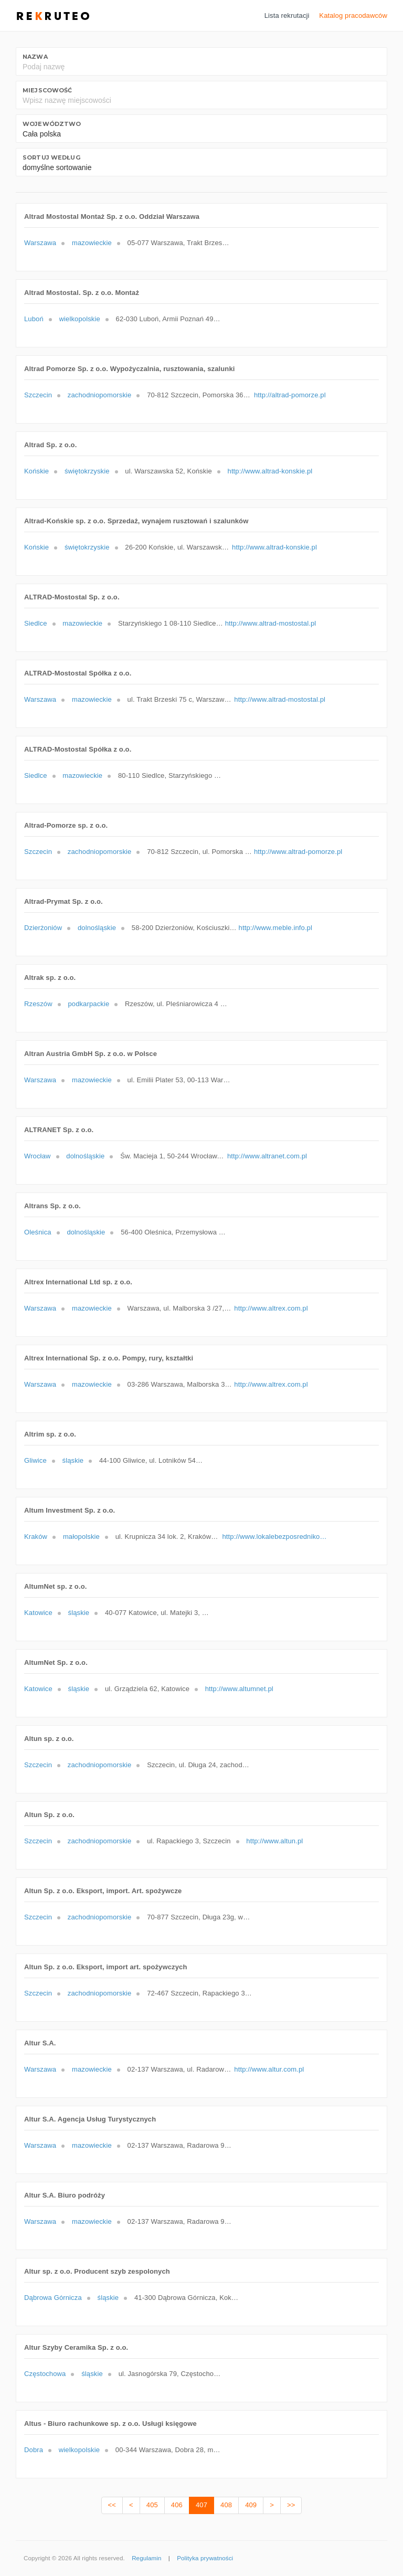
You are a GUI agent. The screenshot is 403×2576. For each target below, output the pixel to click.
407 (201, 2505)
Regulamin (146, 2558)
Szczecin (38, 395)
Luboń (34, 319)
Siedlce (35, 623)
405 (152, 2505)
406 (177, 2505)
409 (251, 2505)
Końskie (36, 471)
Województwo (52, 124)
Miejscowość (47, 90)
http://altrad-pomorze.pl (290, 395)
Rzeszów (38, 1004)
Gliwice (35, 1460)
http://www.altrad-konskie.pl (270, 471)
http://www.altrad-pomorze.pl (298, 852)
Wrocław (37, 1156)
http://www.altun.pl (274, 1841)
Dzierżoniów (43, 928)
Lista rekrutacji (287, 15)
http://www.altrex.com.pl (270, 1308)
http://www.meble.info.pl (275, 928)
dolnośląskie (97, 928)
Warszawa (40, 243)
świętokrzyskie (87, 471)
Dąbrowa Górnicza (53, 2297)
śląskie (73, 1460)
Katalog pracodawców (353, 15)
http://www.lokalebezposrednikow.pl (274, 1536)
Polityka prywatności (205, 2558)
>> (291, 2505)
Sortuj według (51, 157)
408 (226, 2505)
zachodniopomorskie (100, 395)
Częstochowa (45, 2374)
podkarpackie (88, 1004)
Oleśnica (37, 1232)
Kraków (35, 1536)
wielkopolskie (79, 319)
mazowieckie (92, 243)
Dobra (33, 2450)
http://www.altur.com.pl (269, 2069)
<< (112, 2505)
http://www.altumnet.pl (239, 1689)
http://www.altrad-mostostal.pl (270, 623)
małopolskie (81, 1536)
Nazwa (35, 56)
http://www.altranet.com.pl (267, 1156)
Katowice (38, 1613)
